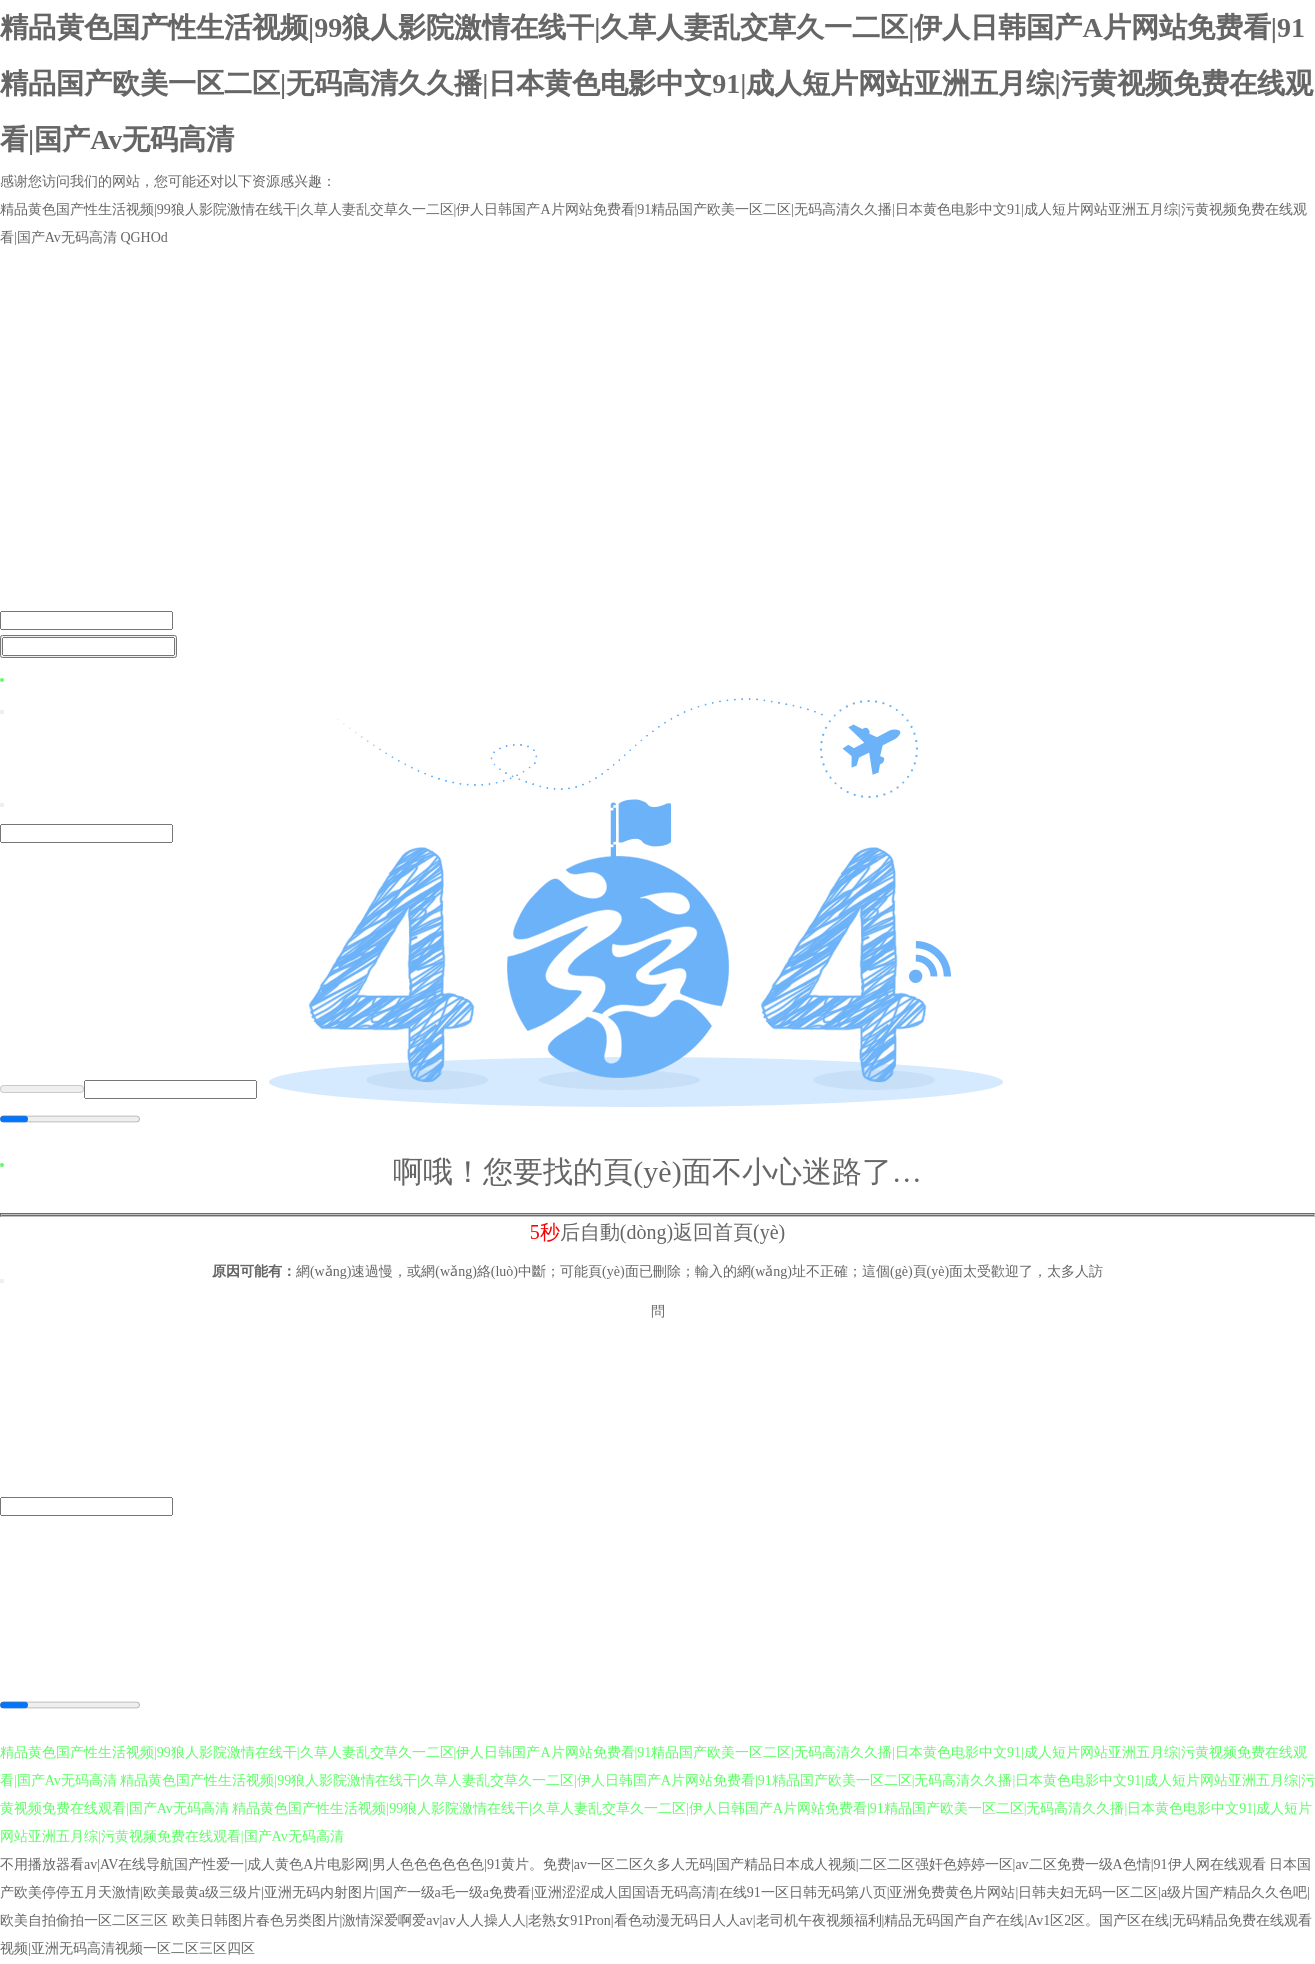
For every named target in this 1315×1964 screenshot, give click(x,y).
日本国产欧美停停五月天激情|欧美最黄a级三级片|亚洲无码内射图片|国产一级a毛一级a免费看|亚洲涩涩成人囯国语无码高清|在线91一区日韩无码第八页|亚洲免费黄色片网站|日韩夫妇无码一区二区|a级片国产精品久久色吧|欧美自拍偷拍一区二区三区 (655, 1893)
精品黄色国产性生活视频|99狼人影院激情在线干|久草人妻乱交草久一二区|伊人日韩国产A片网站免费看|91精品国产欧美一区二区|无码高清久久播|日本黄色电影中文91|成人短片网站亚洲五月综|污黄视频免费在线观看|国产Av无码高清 (656, 83)
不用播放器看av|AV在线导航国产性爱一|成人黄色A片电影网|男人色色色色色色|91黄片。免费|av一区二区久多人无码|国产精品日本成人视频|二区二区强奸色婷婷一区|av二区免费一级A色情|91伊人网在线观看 (633, 1865)
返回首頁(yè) (729, 1232)
